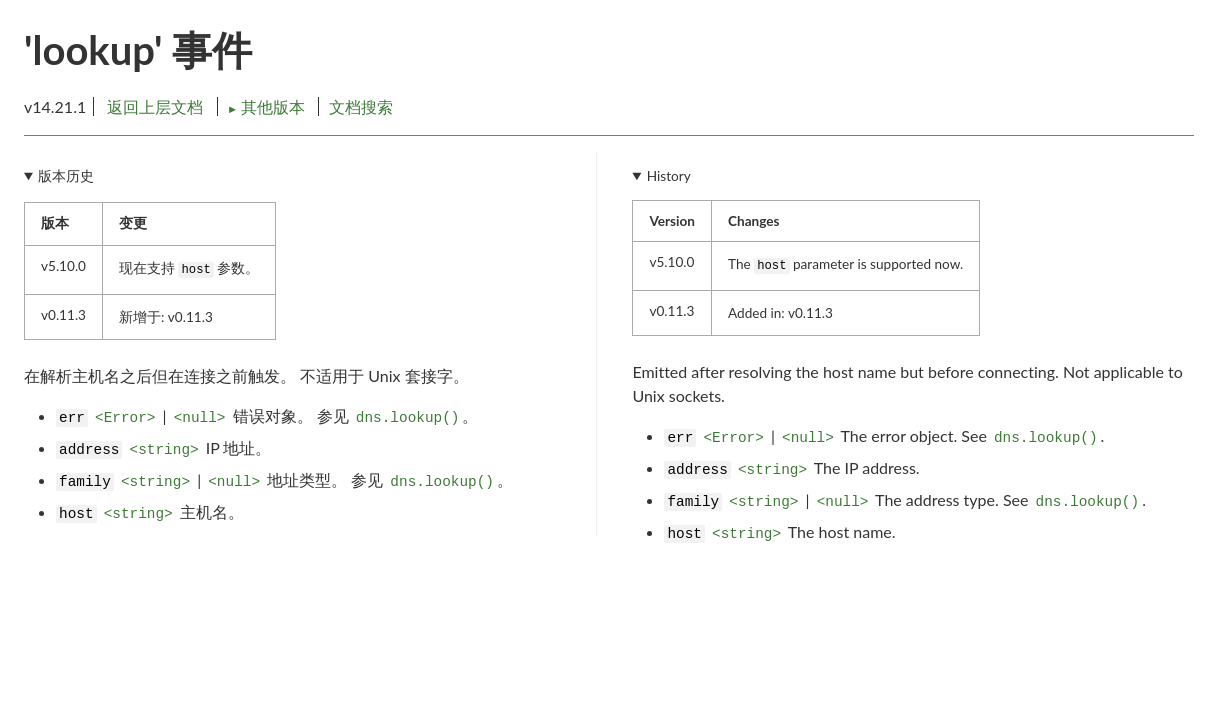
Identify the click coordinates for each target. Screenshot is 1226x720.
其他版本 (268, 106)
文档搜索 (361, 106)
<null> (200, 418)
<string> (164, 450)
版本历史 (66, 176)
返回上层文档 (155, 106)
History (669, 176)
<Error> (125, 418)
